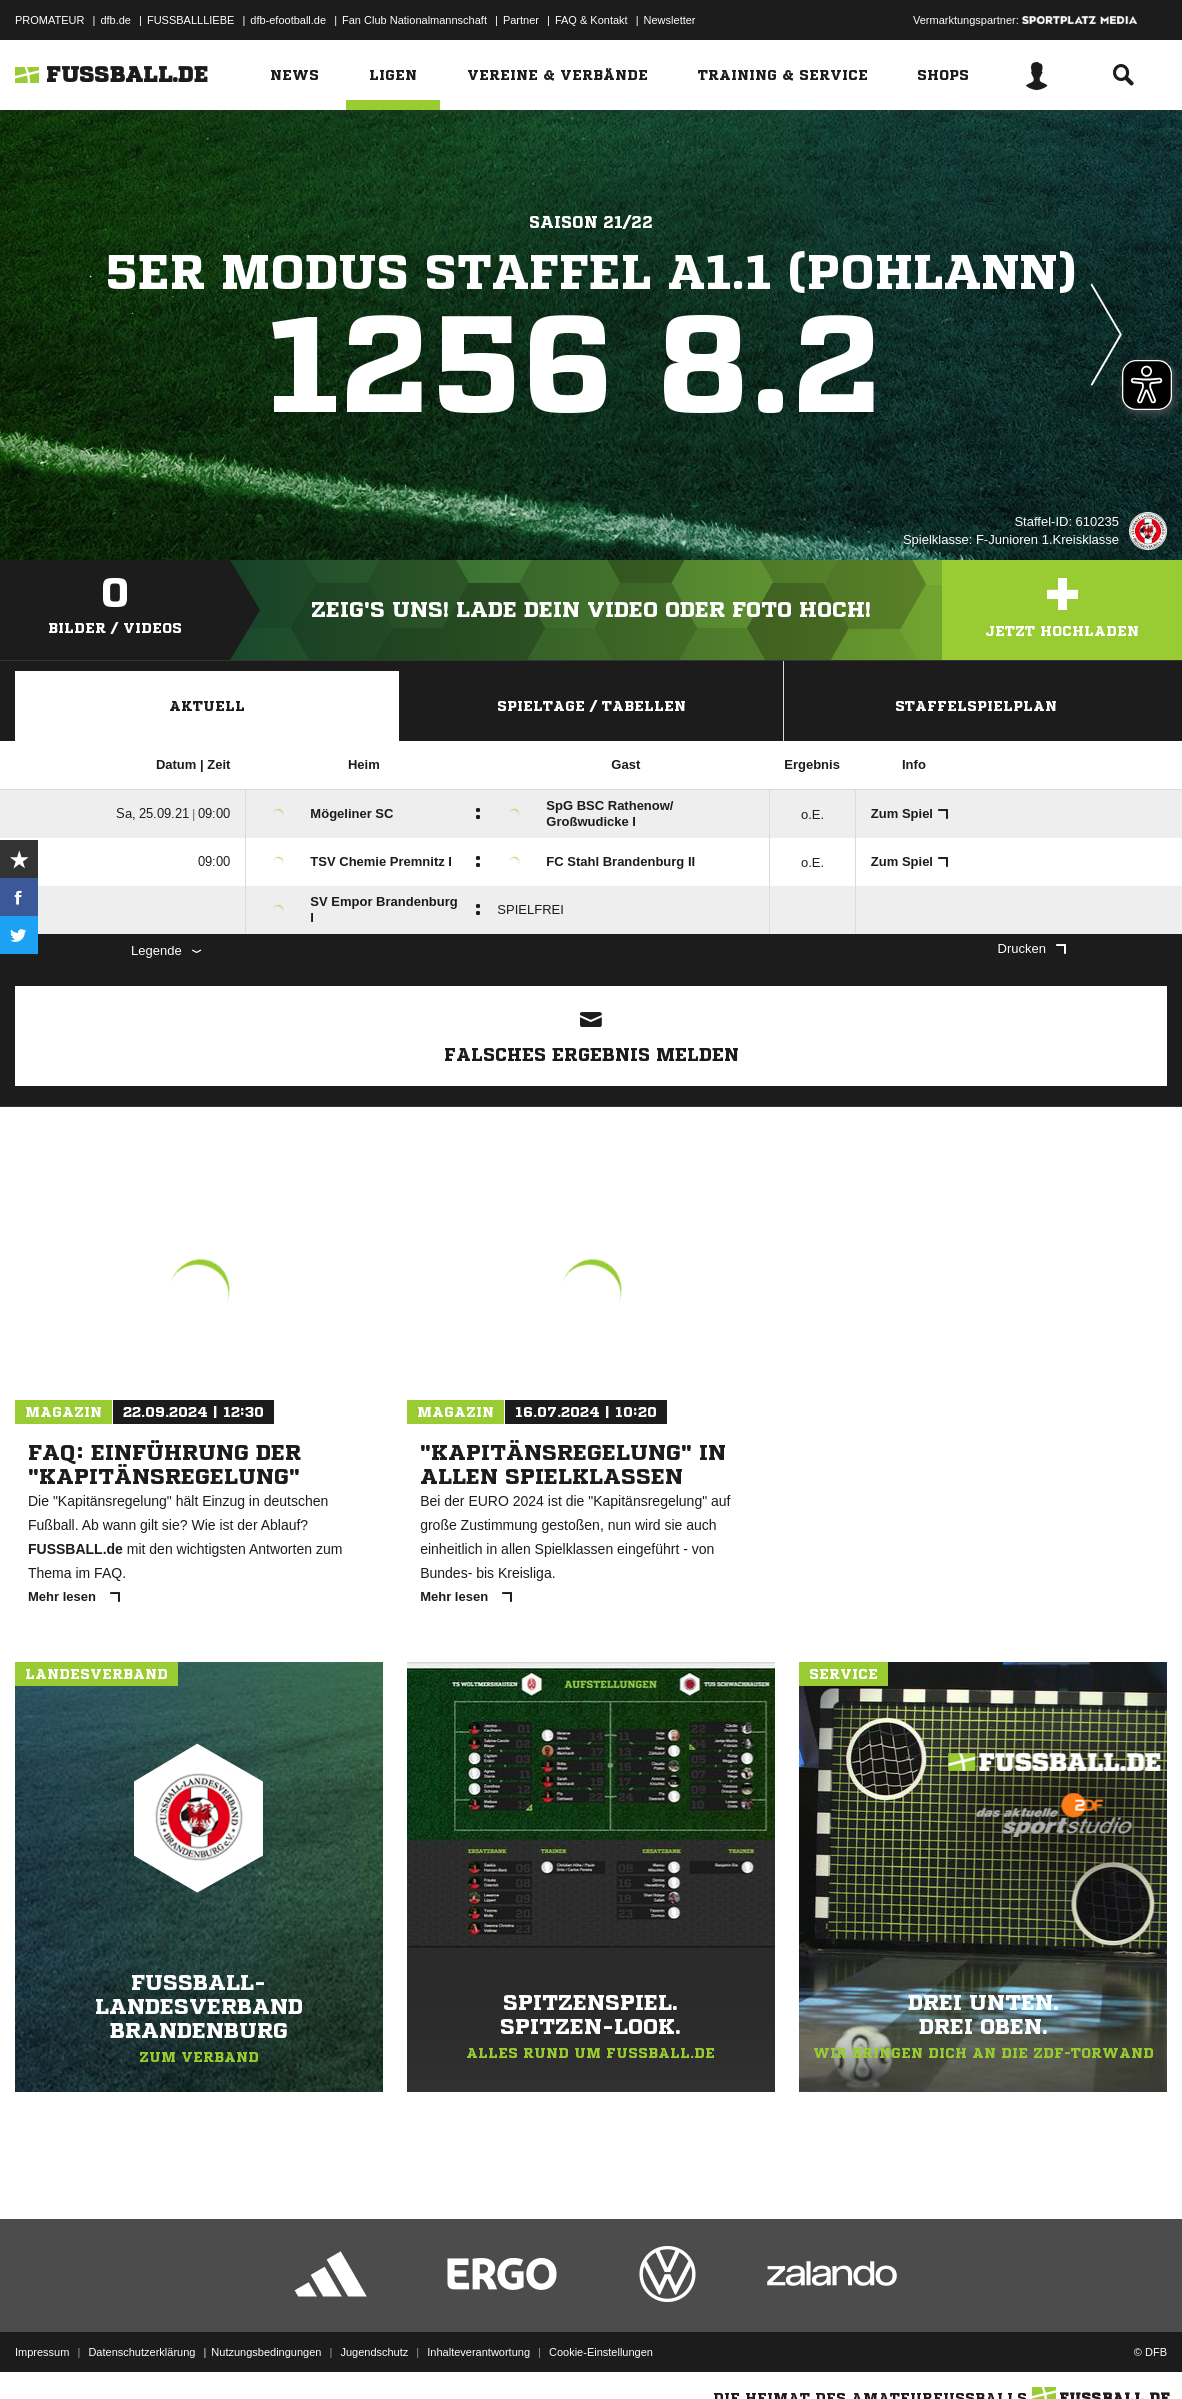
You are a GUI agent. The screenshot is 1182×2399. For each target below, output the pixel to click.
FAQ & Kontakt (591, 20)
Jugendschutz (374, 2352)
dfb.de (115, 20)
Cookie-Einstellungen (601, 2352)
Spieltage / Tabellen (591, 706)
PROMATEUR (49, 20)
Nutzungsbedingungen (266, 2352)
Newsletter (670, 20)
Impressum (42, 2352)
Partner (521, 20)
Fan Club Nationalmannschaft (414, 20)
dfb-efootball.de (288, 20)
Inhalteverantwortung (478, 2352)
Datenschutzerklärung (141, 2352)
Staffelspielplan (976, 706)
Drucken (1032, 948)
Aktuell (207, 706)
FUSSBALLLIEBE (190, 20)
